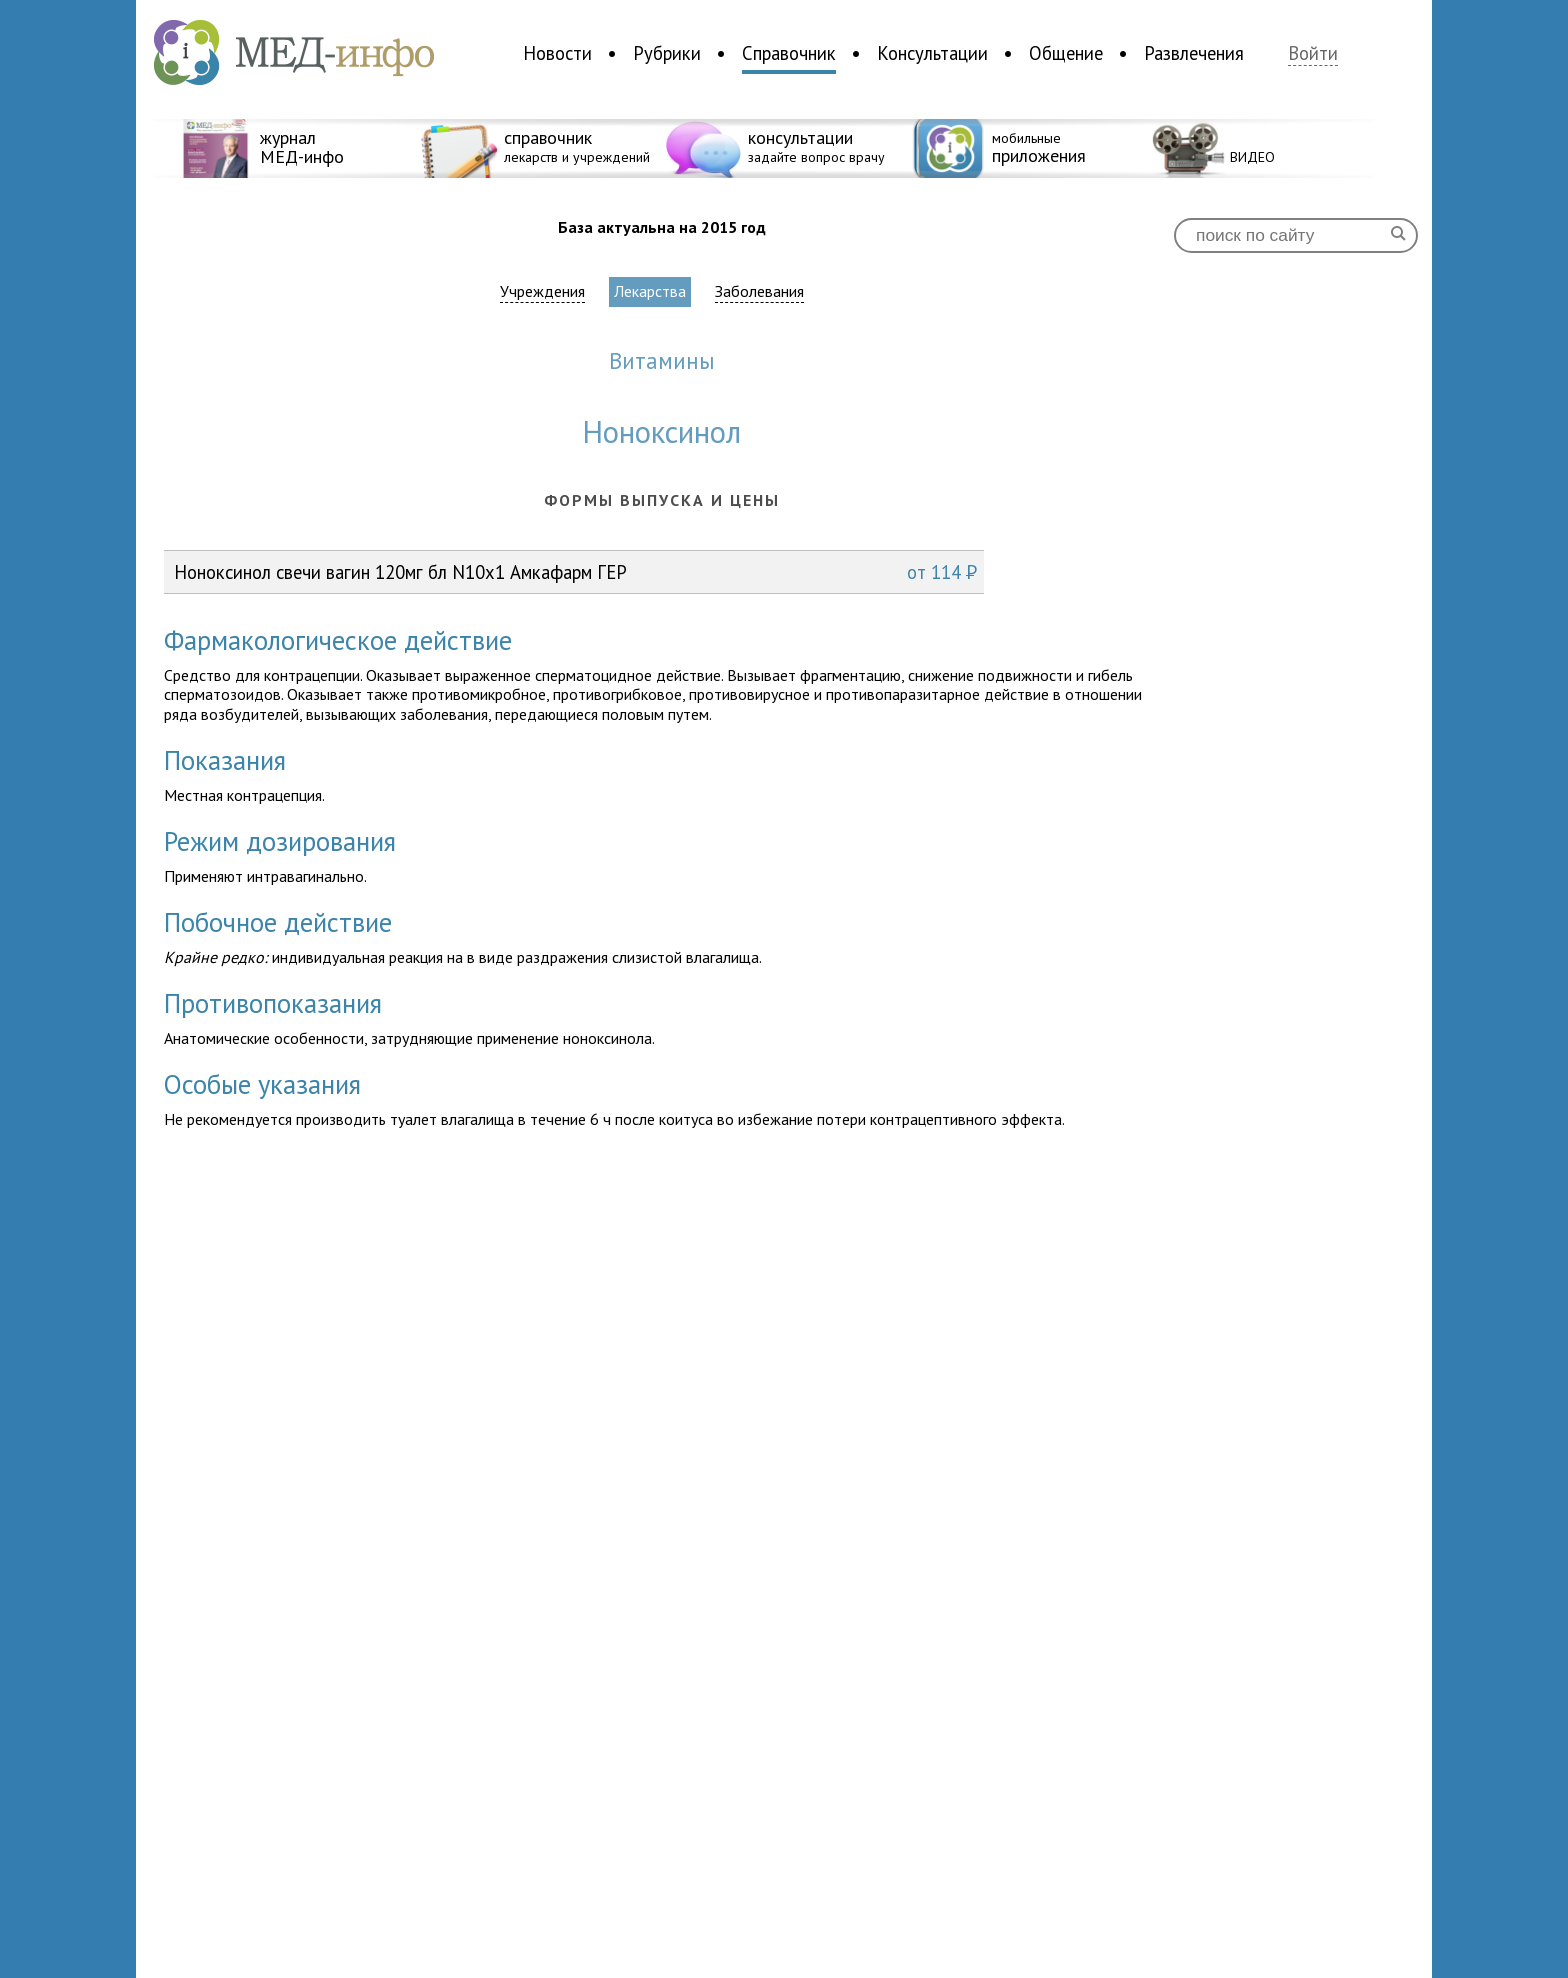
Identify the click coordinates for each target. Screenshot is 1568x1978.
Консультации (932, 53)
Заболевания (759, 291)
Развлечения (1194, 53)
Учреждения (542, 291)
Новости (557, 53)
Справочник (789, 53)
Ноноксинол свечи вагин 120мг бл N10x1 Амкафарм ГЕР (575, 572)
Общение (1066, 53)
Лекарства (650, 291)
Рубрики (667, 53)
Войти (1313, 53)
